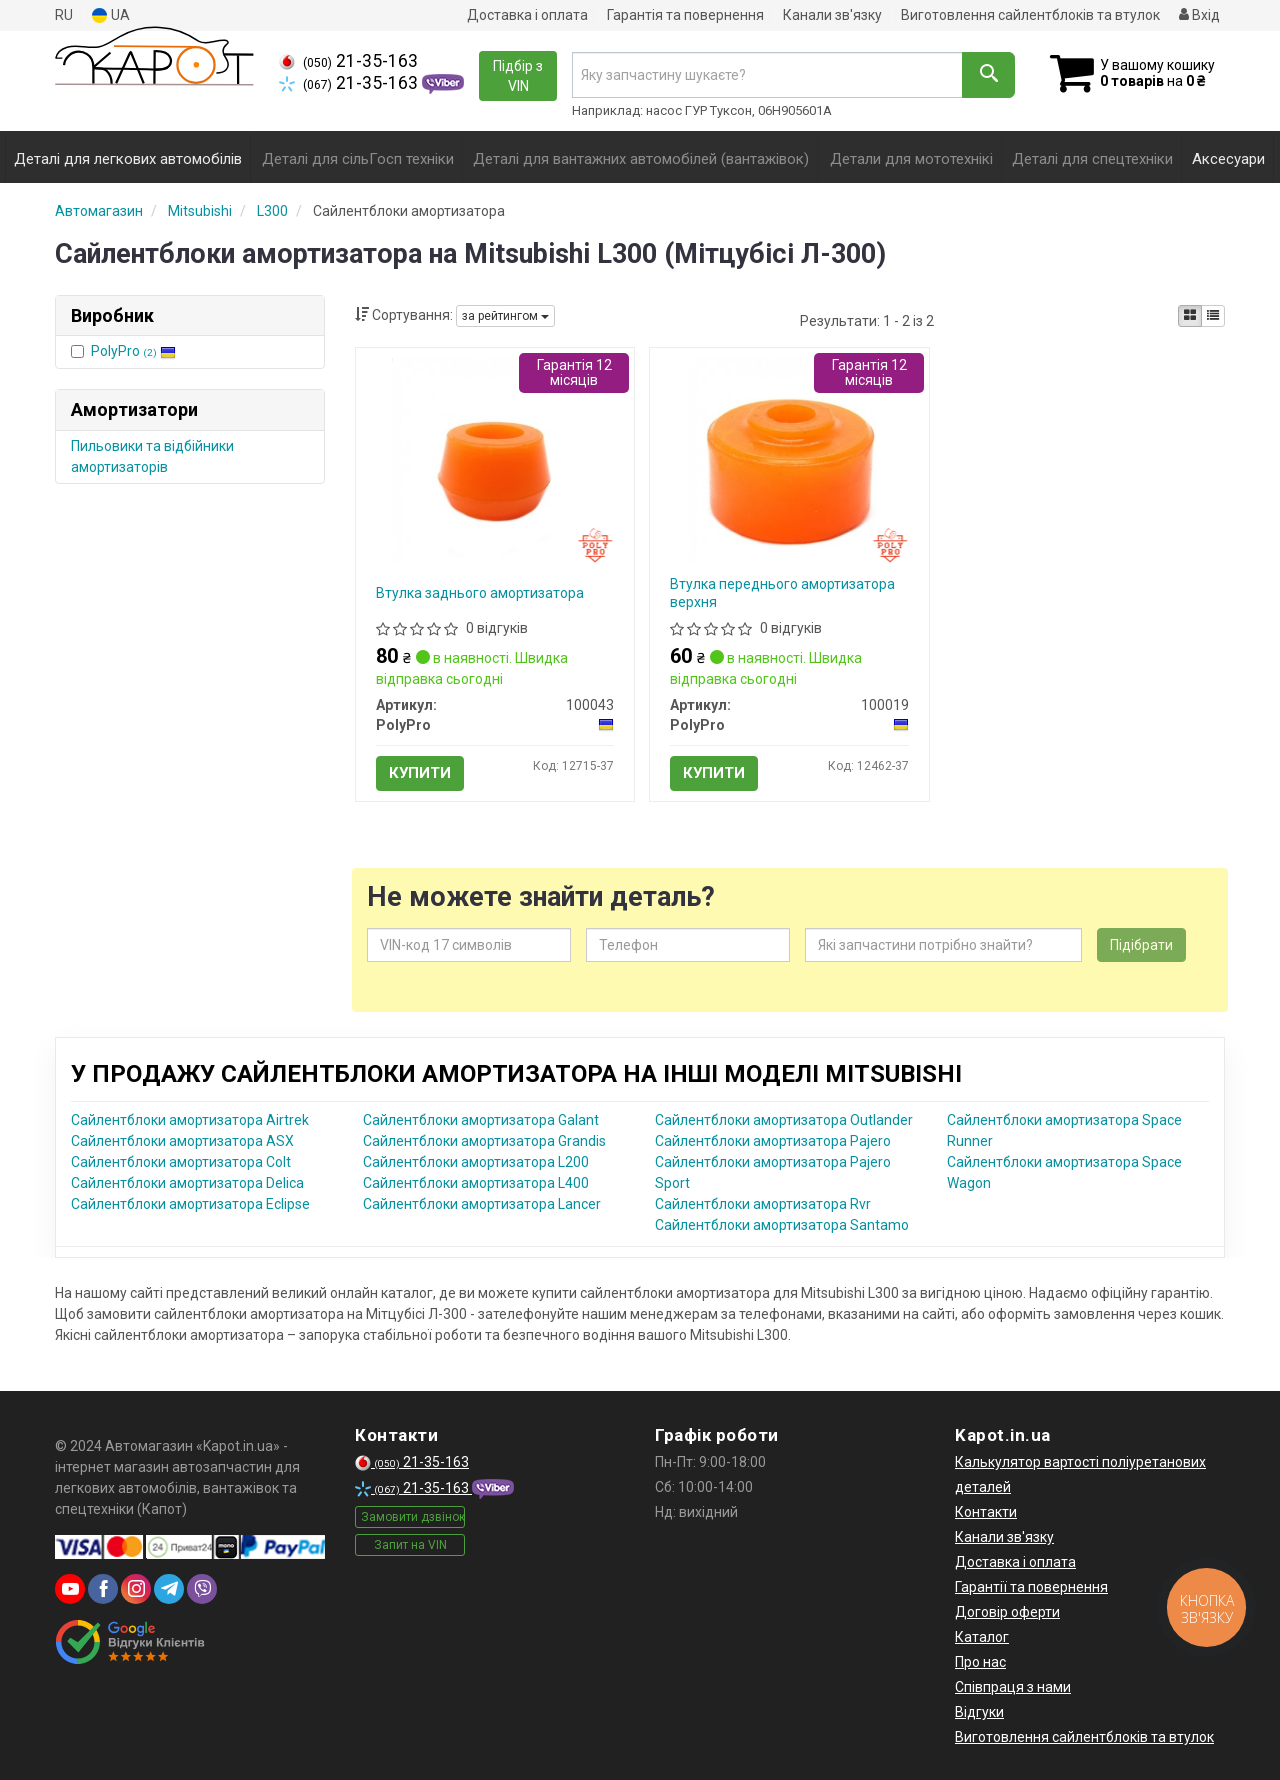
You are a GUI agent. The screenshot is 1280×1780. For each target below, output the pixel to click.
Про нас (980, 1662)
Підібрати (1141, 945)
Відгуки (979, 1712)
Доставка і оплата (527, 15)
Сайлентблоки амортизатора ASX (182, 1141)
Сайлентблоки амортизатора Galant (481, 1120)
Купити (420, 773)
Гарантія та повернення (685, 15)
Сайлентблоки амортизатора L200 (476, 1162)
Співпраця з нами (1013, 1687)
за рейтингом (505, 316)
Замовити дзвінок (413, 1517)
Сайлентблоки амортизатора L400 (476, 1183)
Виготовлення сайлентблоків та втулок (1030, 15)
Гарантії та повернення (1031, 1587)
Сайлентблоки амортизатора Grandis (484, 1141)
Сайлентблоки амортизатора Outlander (784, 1120)
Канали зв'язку (832, 15)
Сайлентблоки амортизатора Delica (187, 1183)
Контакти (986, 1512)
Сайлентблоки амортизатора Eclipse (190, 1204)
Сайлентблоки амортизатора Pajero (773, 1141)
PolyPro (133, 351)
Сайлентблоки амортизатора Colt (181, 1162)
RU (64, 15)
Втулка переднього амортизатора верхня (782, 593)
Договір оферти (1007, 1612)
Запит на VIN (410, 1545)
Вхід (1199, 15)
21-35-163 (348, 61)
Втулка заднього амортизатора (480, 593)
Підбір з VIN (518, 76)
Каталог (982, 1637)
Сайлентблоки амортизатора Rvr (763, 1204)
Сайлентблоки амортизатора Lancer (482, 1204)
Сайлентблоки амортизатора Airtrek (190, 1120)
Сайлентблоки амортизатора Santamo (782, 1225)
